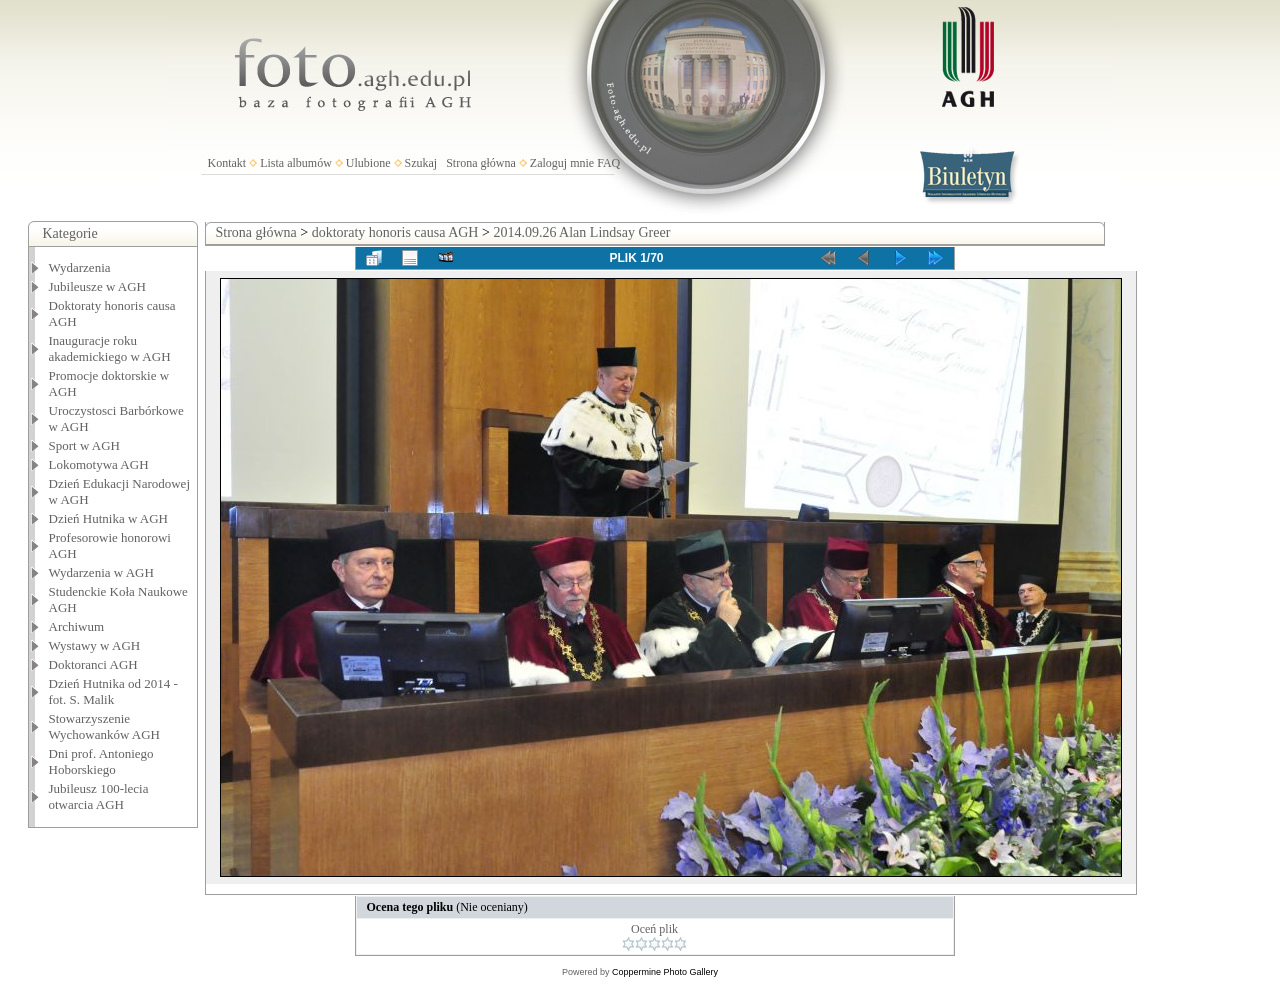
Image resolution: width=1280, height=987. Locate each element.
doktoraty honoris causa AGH (395, 232)
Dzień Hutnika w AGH (109, 518)
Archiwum (77, 626)
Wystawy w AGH (95, 645)
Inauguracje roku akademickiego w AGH (110, 348)
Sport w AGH (85, 445)
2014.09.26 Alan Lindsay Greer (581, 232)
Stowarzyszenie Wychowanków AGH (105, 726)
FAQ (608, 163)
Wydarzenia (80, 267)
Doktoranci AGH (93, 664)
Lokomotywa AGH (99, 464)
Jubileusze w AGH (98, 286)
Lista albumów (296, 163)
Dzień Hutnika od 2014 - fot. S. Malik (113, 691)
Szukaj (421, 163)
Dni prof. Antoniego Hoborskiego (101, 761)
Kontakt (227, 163)
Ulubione (368, 163)
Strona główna (481, 163)
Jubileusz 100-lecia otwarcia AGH (99, 796)
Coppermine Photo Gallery (665, 972)
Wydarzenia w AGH (101, 572)
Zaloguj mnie (562, 163)
